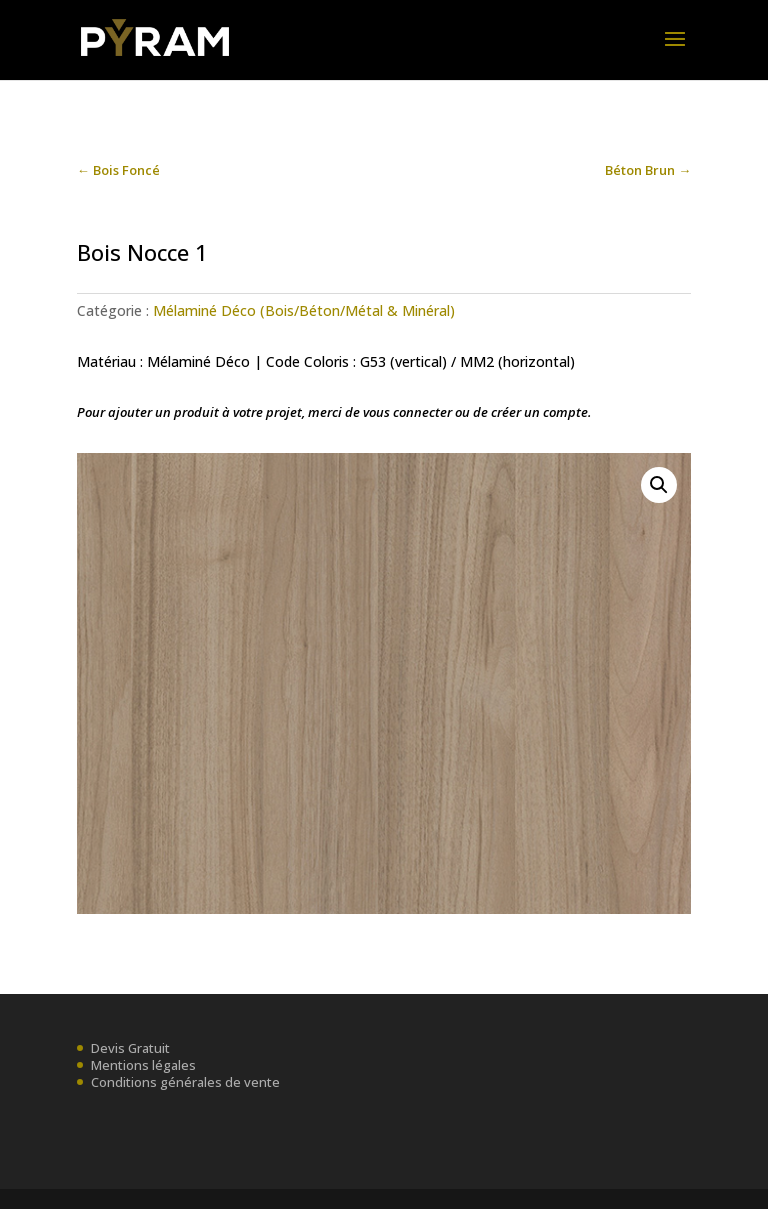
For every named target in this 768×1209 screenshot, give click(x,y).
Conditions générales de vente (185, 1082)
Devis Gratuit (130, 1048)
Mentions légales (143, 1065)
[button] (659, 485)
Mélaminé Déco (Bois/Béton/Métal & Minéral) (304, 310)
